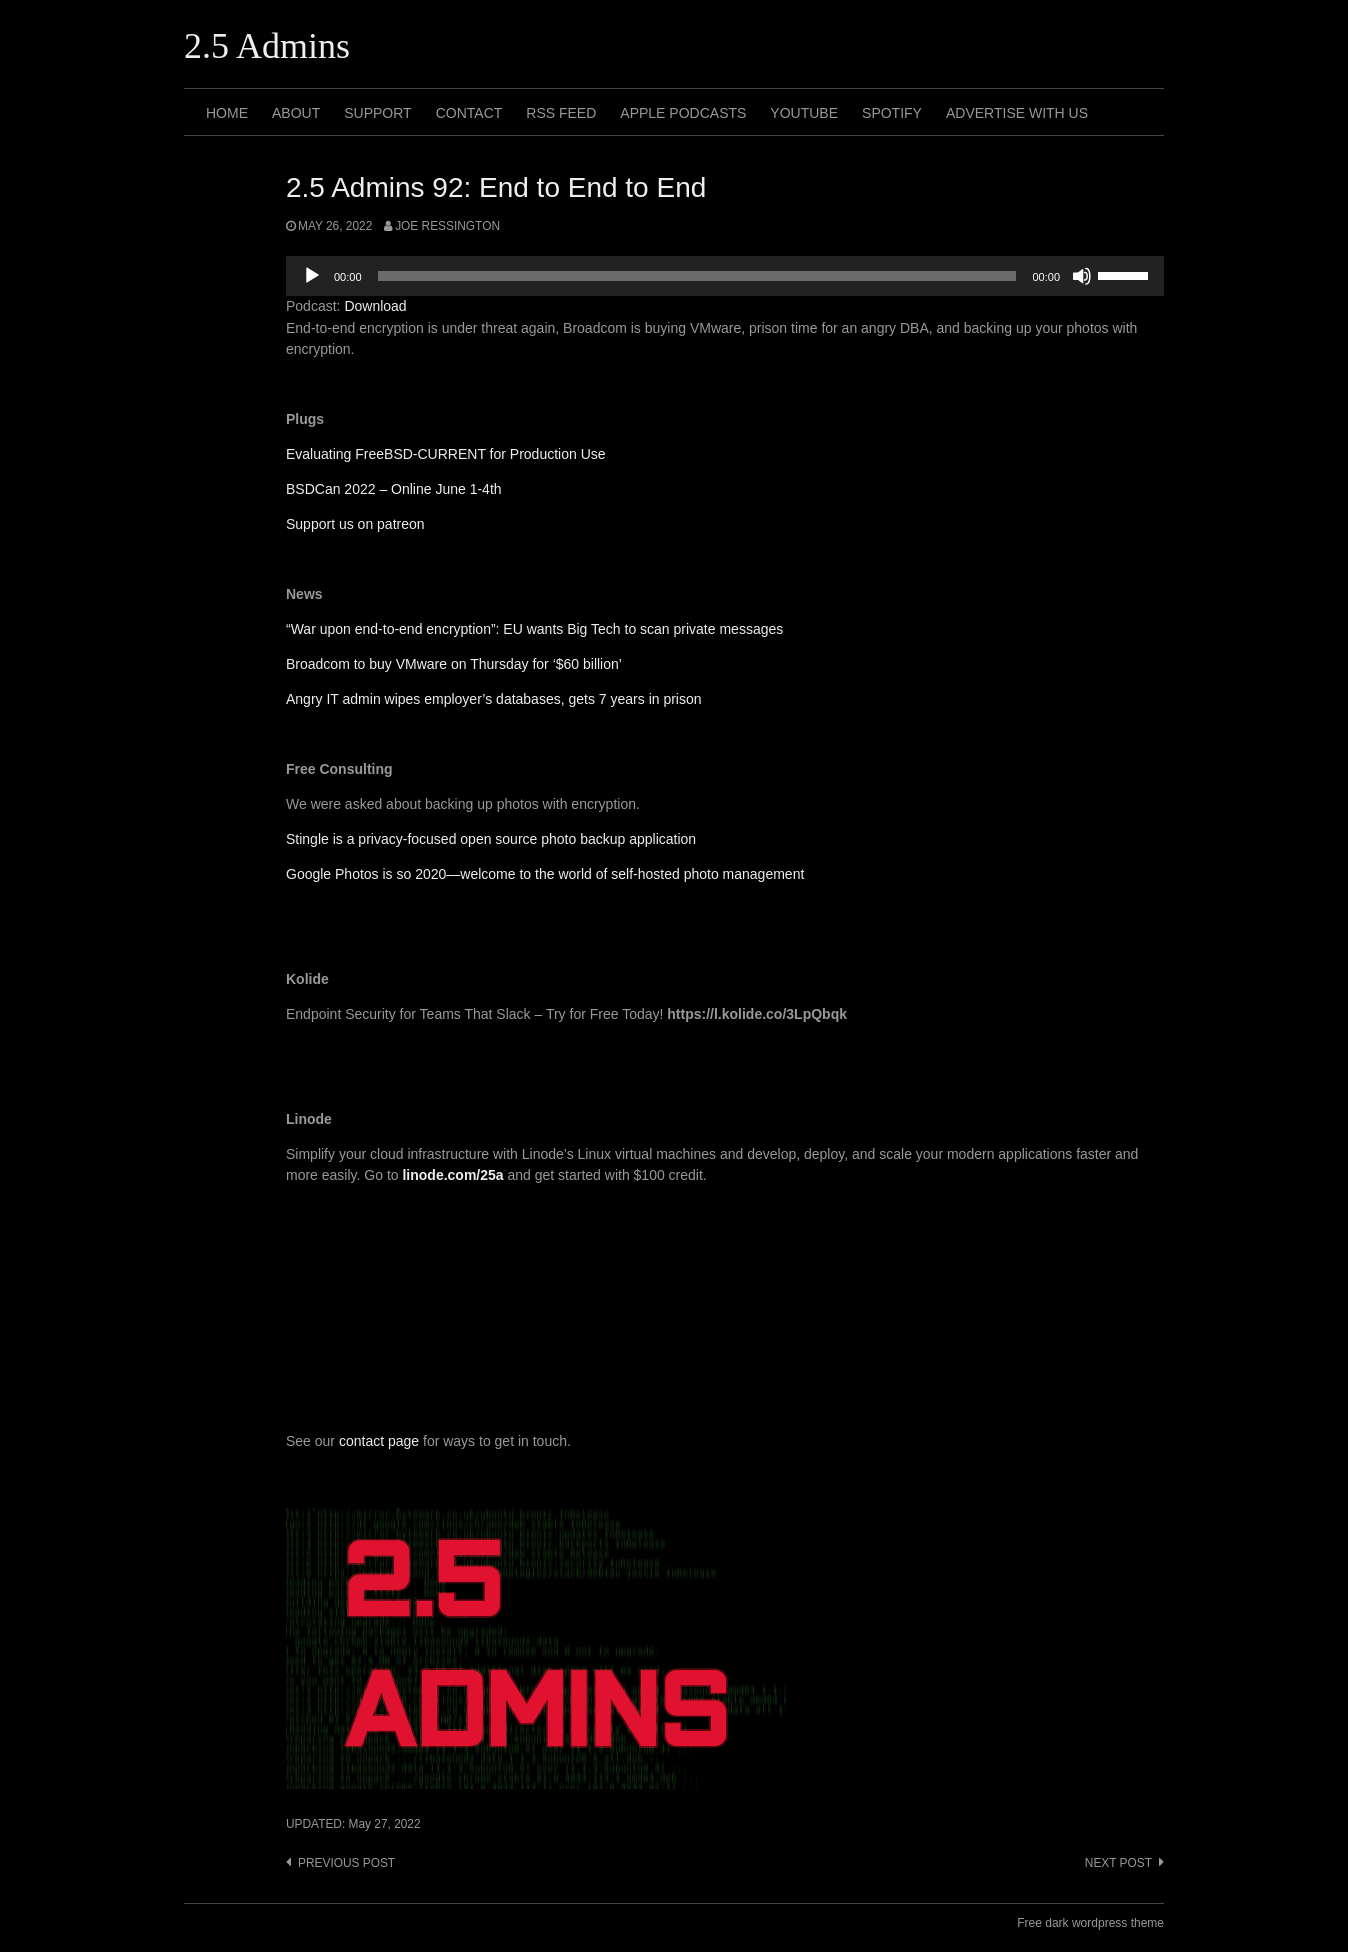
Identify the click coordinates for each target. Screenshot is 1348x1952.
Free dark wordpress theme (1090, 1923)
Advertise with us (1017, 113)
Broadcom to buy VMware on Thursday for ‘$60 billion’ (454, 664)
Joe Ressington (447, 226)
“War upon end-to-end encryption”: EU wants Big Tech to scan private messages (534, 629)
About (296, 113)
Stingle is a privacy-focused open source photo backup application (491, 839)
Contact (469, 113)
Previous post (346, 1863)
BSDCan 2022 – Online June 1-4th (394, 489)
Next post (1118, 1863)
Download (375, 306)
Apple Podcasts (683, 113)
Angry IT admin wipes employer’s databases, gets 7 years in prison (494, 699)
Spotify (892, 113)
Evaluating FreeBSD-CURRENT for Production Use (446, 454)
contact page (379, 1441)
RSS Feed (561, 113)
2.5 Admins (267, 46)
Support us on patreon (355, 524)
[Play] (312, 276)
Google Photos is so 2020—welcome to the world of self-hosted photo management (545, 874)
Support (377, 113)
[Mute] (1082, 276)
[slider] (697, 276)
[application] (725, 276)
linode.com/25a (452, 1175)
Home (227, 113)
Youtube (804, 113)
